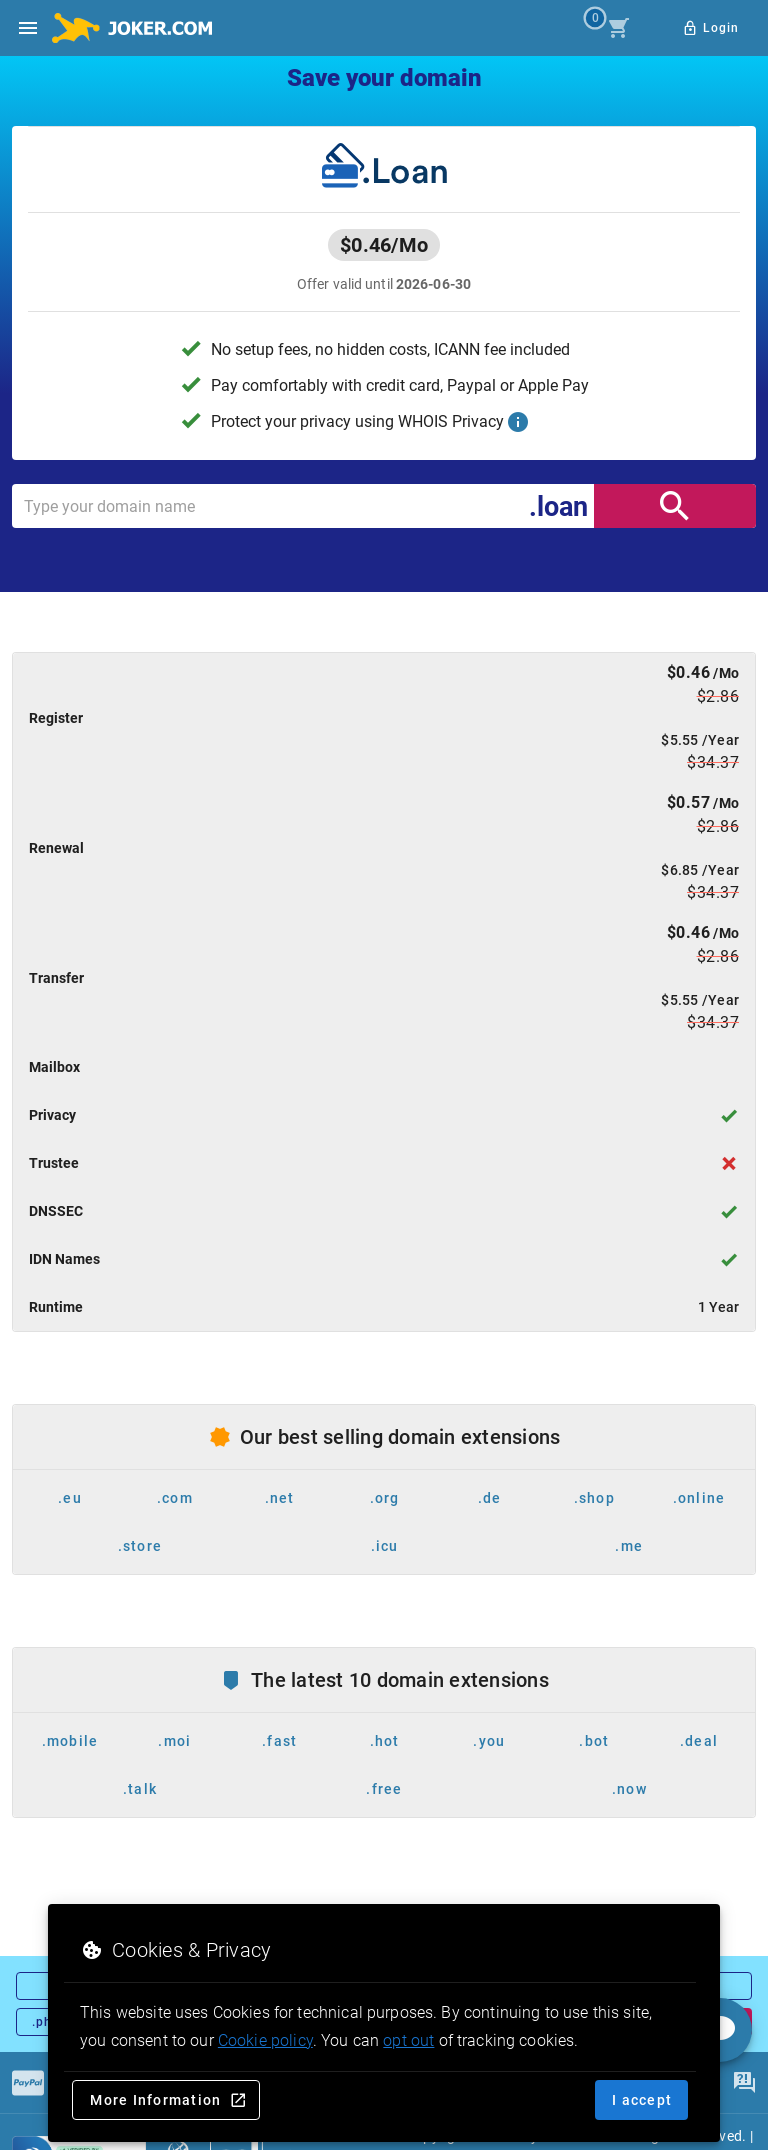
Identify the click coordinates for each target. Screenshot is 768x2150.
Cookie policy (265, 2040)
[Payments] (28, 2083)
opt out (408, 2040)
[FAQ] (744, 2083)
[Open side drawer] (28, 28)
